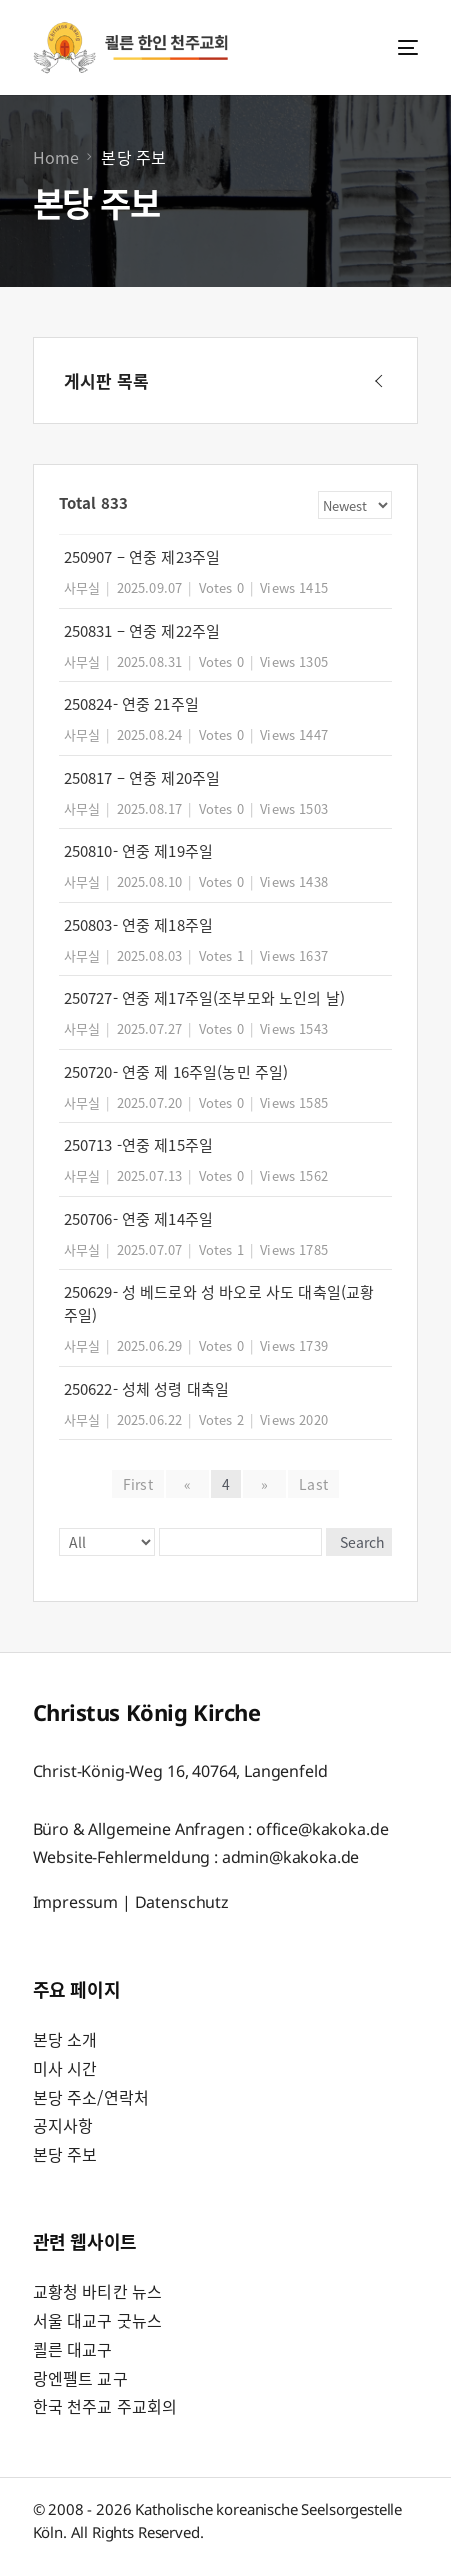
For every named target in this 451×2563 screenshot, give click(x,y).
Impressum (76, 1902)
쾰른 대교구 (73, 2349)
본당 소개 (65, 2039)
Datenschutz (182, 1902)
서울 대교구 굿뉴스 (98, 2320)
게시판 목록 (107, 380)
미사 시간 (65, 2068)
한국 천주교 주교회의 (105, 2406)
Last (313, 1484)
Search (362, 1542)
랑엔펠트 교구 (80, 2378)
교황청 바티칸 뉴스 (98, 2291)
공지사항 (63, 2125)
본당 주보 (65, 2154)
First (138, 1484)
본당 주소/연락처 (91, 2097)
